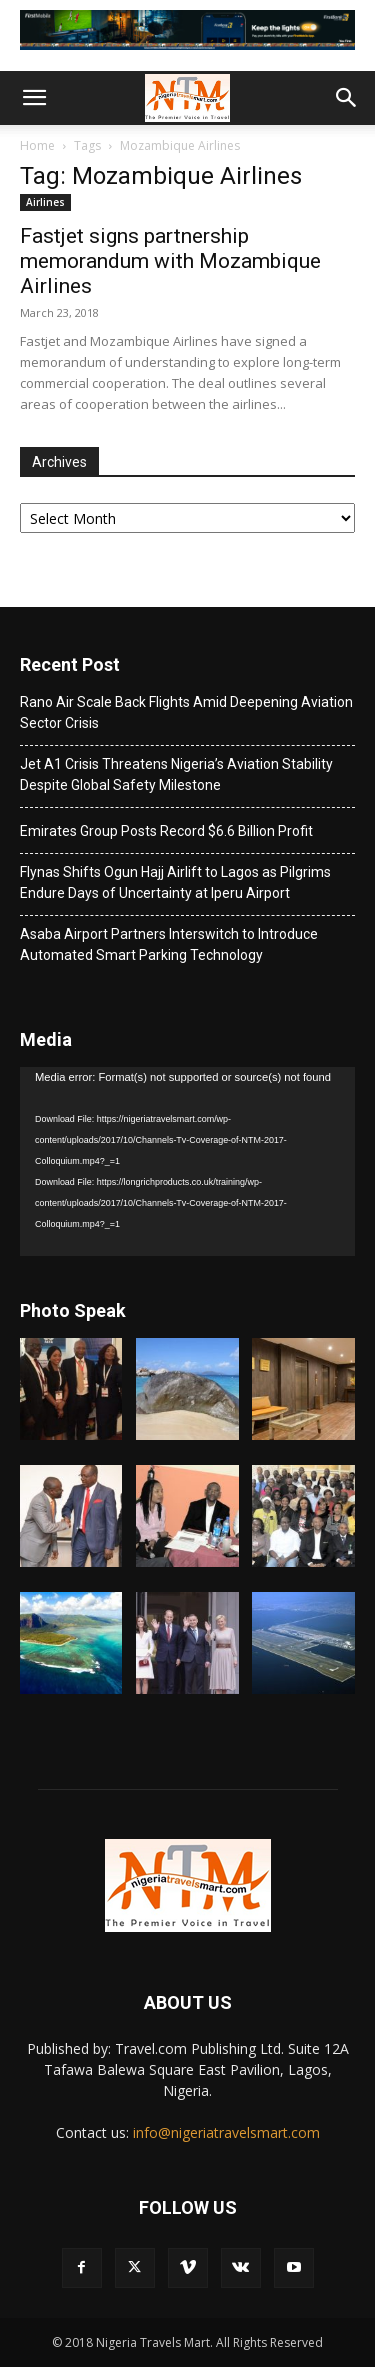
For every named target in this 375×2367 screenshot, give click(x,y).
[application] (187, 1161)
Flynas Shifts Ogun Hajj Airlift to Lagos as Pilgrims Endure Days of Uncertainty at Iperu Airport (175, 882)
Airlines (45, 202)
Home (37, 145)
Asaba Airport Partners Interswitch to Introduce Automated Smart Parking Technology (169, 944)
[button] (34, 98)
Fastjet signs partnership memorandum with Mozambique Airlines (170, 261)
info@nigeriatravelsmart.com (226, 2132)
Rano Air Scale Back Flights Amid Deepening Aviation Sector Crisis (186, 712)
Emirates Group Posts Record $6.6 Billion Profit (166, 831)
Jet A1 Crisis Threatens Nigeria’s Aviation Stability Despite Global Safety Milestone (176, 774)
